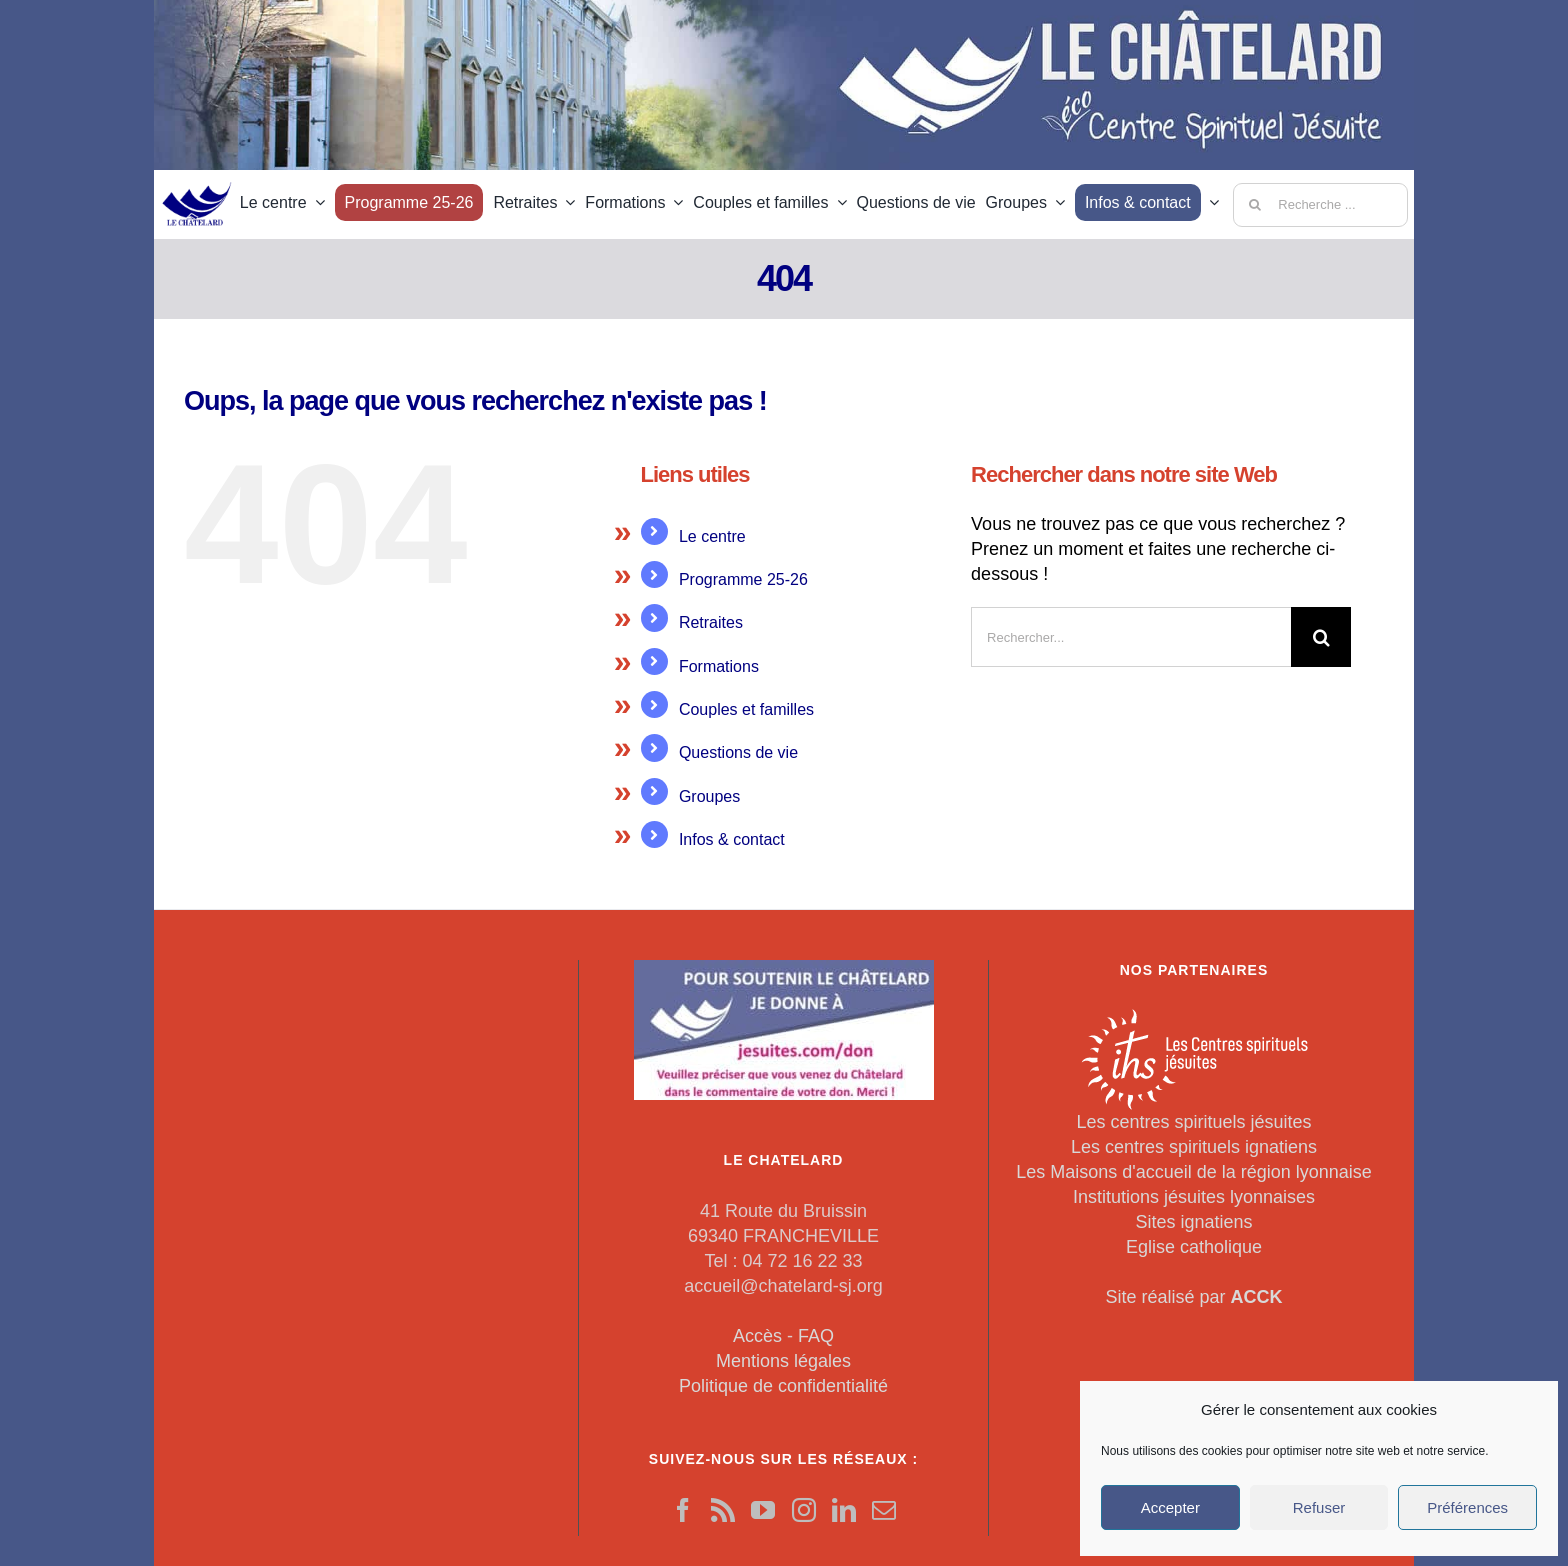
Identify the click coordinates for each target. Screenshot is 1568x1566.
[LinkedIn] (844, 1510)
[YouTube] (763, 1510)
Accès (757, 1336)
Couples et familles (746, 709)
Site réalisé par (1193, 1297)
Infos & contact (732, 839)
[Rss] (723, 1510)
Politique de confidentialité (783, 1386)
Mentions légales (783, 1361)
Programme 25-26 (743, 579)
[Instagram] (804, 1510)
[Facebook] (683, 1510)
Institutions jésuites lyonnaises (1194, 1197)
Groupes (709, 796)
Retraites (711, 622)
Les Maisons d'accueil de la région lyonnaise (1194, 1172)
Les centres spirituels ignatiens (1194, 1147)
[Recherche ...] (1320, 205)
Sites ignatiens (1193, 1222)
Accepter (1170, 1507)
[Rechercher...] (1131, 637)
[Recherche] (1255, 205)
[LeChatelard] (197, 176)
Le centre (712, 536)
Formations (719, 666)
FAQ (816, 1336)
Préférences (1467, 1507)
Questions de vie (738, 752)
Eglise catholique (1194, 1247)
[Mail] (884, 1510)
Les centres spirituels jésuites (1193, 1122)
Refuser (1319, 1507)
